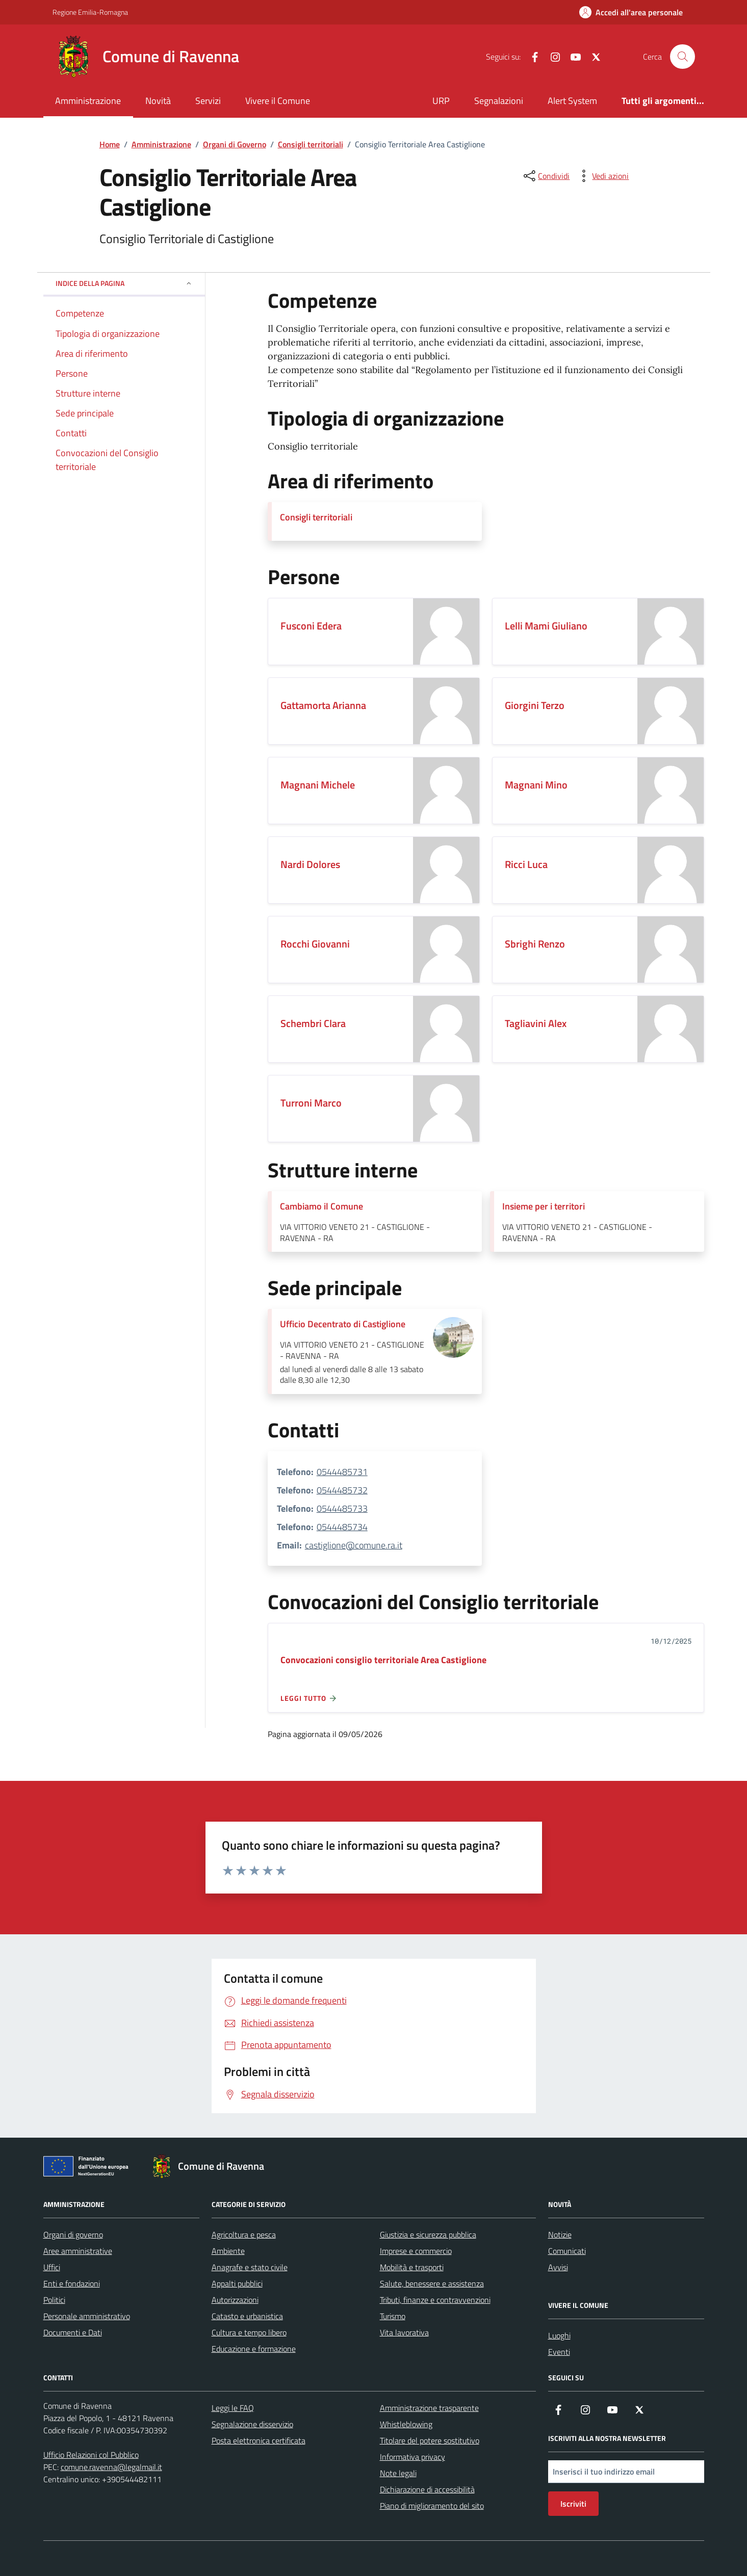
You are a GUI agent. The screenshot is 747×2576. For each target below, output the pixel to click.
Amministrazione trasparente (429, 2408)
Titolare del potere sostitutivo (429, 2440)
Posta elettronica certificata (258, 2440)
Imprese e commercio (416, 2251)
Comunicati (567, 2251)
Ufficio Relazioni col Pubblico (91, 2455)
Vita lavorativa (404, 2332)
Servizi (208, 101)
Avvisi (558, 2267)
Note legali (398, 2473)
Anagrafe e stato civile (250, 2267)
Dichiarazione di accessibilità (427, 2489)
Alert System (572, 101)
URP (441, 101)
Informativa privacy (412, 2457)
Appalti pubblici (237, 2283)
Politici (54, 2300)
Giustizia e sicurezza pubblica (428, 2234)
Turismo (392, 2316)
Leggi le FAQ (233, 2408)
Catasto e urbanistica (247, 2316)
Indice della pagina (124, 283)
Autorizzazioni (235, 2300)
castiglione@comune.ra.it (353, 1545)
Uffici (51, 2267)
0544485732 (342, 1490)
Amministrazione (88, 101)
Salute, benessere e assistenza (432, 2283)
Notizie (560, 2234)
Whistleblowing (406, 2424)
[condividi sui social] (546, 176)
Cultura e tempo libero (249, 2332)
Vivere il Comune (277, 101)
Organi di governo (73, 2234)
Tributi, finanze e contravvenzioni (435, 2300)
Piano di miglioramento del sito (432, 2506)
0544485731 (342, 1472)
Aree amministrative (77, 2251)
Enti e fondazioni (71, 2283)
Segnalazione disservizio (252, 2424)
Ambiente (228, 2251)
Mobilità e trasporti (412, 2267)
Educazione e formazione (254, 2349)
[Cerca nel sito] (682, 56)
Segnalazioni (498, 101)
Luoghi (559, 2335)
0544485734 (342, 1527)
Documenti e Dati (72, 2332)
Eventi (559, 2352)
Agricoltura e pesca (244, 2234)
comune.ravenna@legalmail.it (111, 2467)
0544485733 (342, 1508)
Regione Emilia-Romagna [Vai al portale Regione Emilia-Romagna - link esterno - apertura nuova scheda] (90, 12)
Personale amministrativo (86, 2316)
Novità (158, 101)
